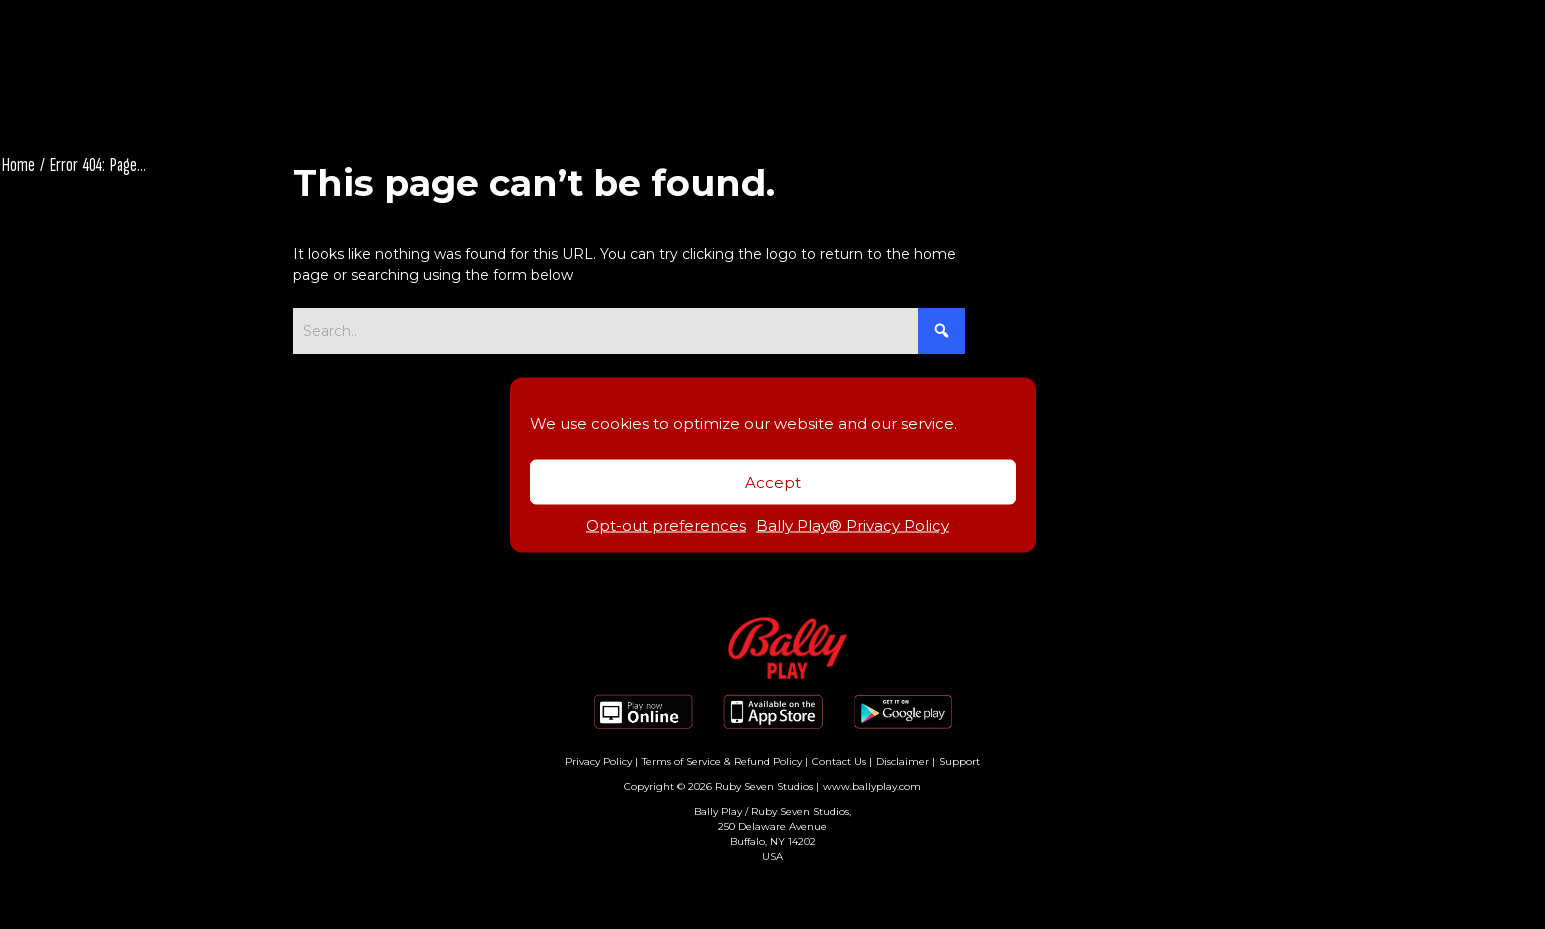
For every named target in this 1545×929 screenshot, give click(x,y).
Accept (773, 481)
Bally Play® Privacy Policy (852, 525)
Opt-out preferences (666, 525)
